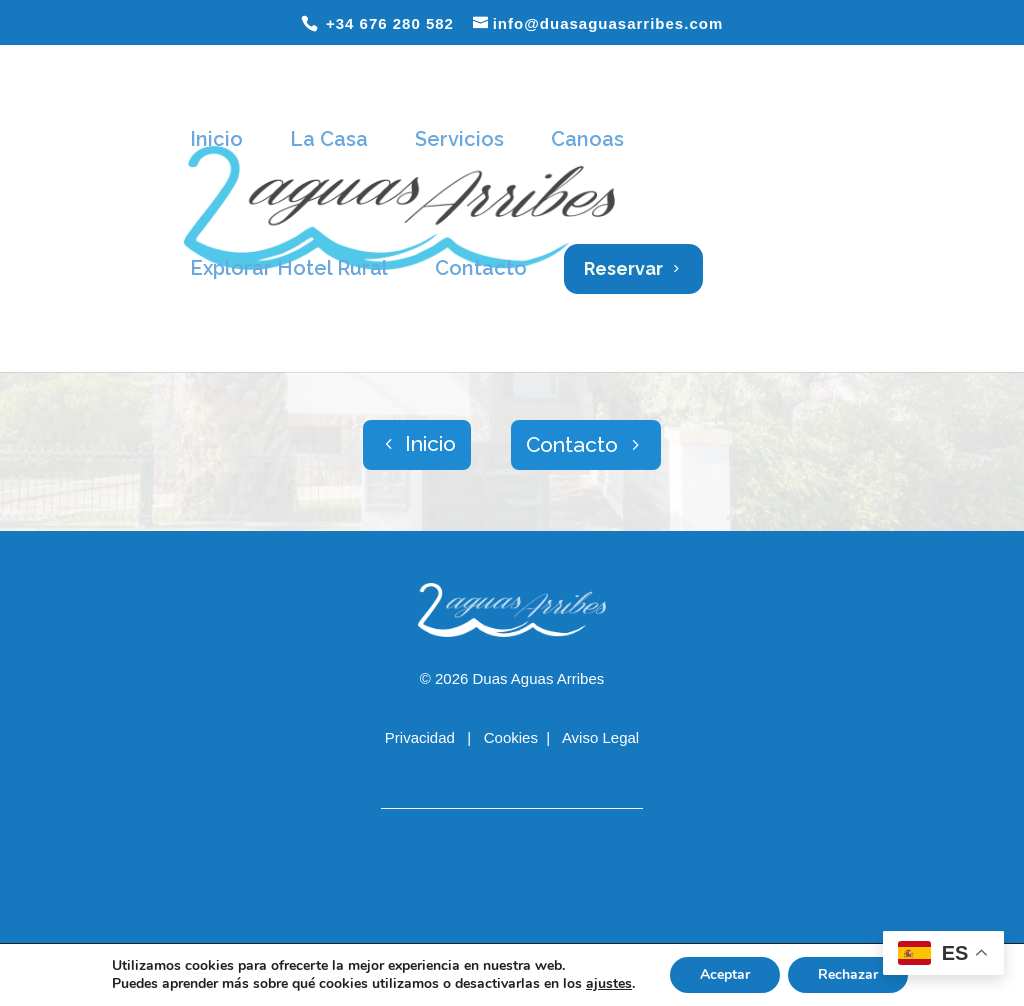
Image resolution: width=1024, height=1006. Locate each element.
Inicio (216, 139)
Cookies (511, 737)
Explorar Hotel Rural (289, 268)
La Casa (329, 139)
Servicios (459, 139)
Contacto (481, 268)
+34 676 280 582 (387, 23)
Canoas (587, 139)
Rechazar (848, 974)
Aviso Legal (600, 737)
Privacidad (422, 737)
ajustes (609, 984)
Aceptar (725, 974)
